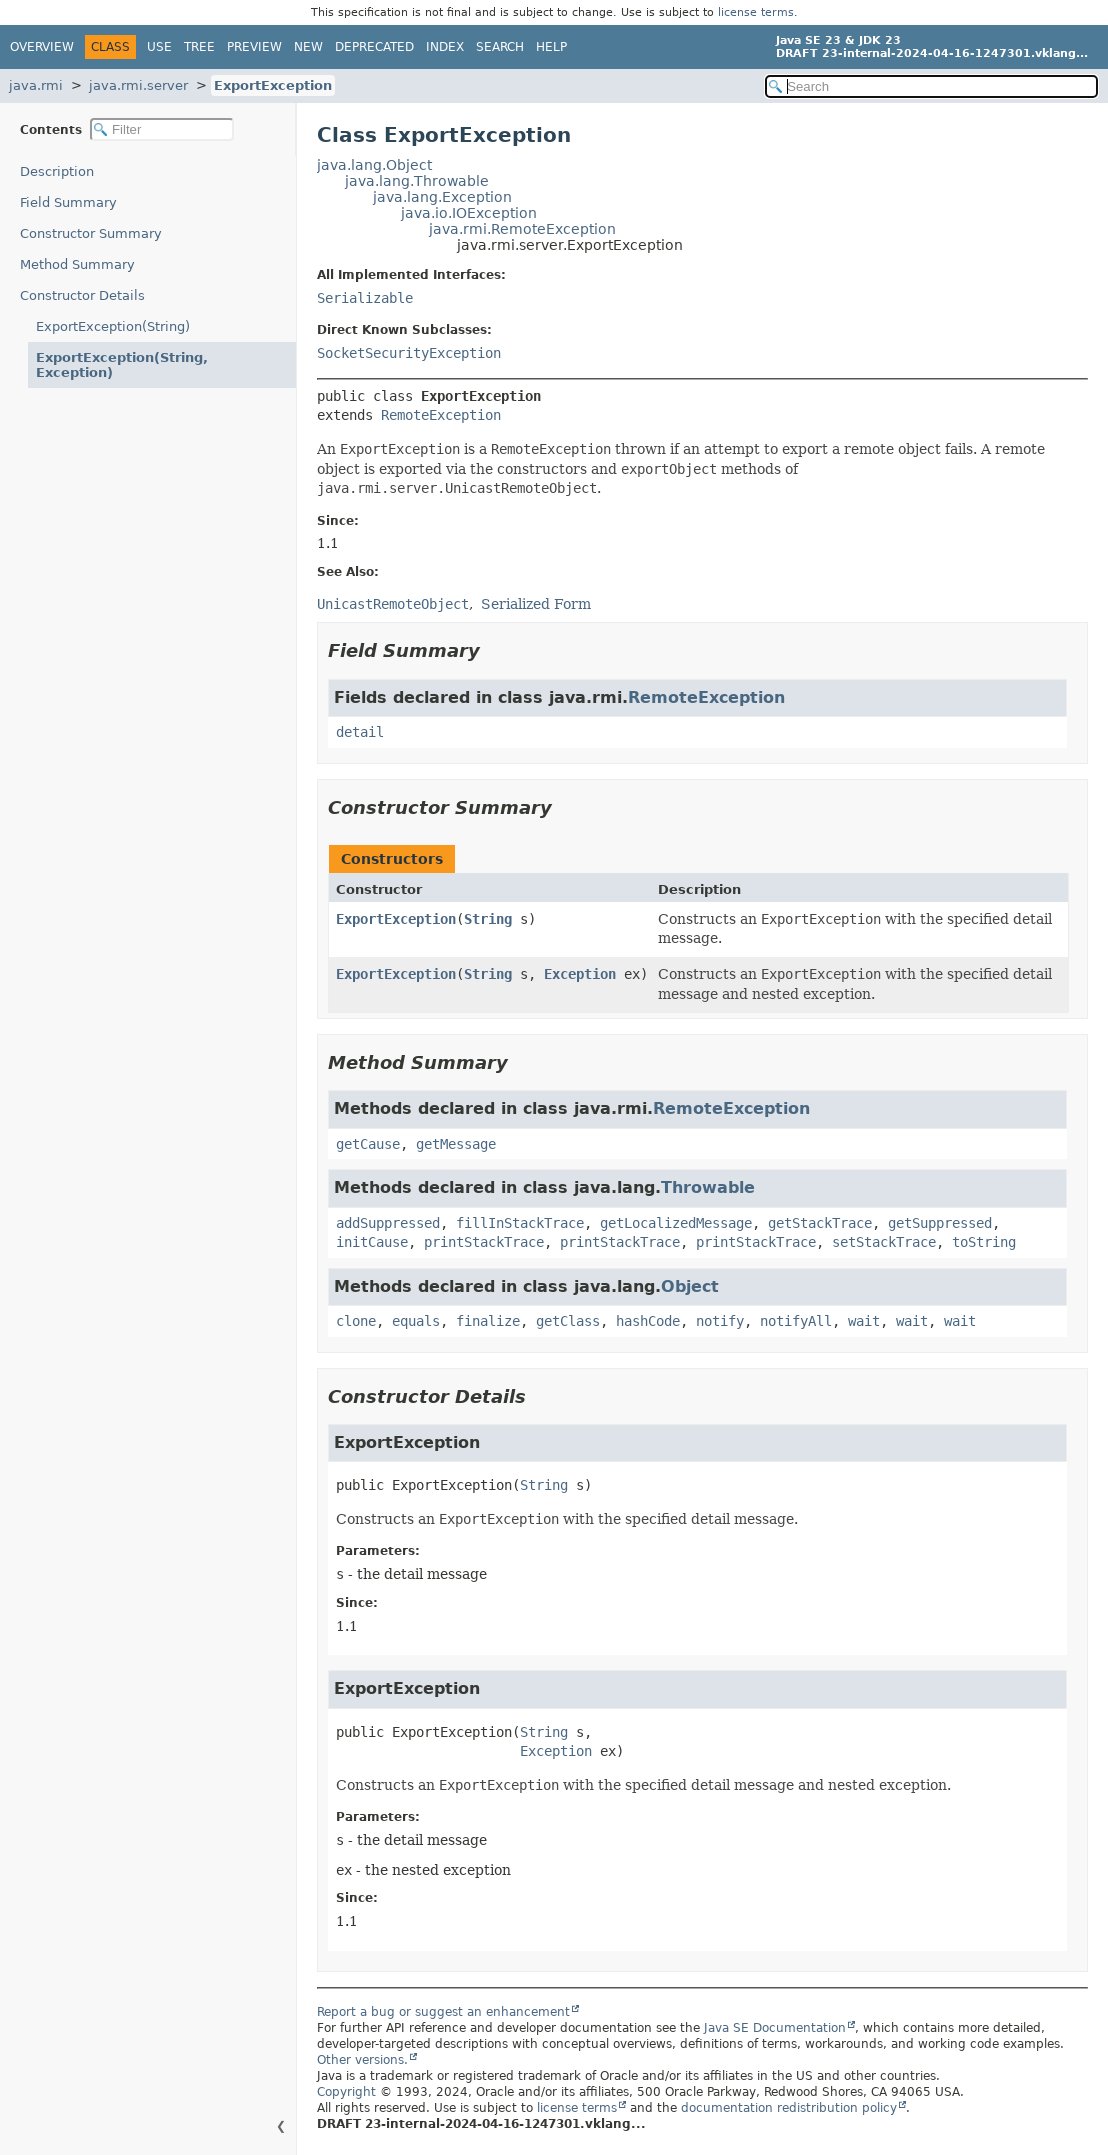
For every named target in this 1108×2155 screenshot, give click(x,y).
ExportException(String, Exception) (122, 365)
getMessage (456, 1144)
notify (720, 1321)
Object (690, 1286)
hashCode (648, 1321)
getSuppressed (940, 1223)
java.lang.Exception (442, 197)
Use (159, 47)
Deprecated (374, 47)
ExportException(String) (113, 326)
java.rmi (36, 85)
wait (864, 1321)
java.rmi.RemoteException (522, 229)
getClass (568, 1321)
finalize (488, 1321)
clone (356, 1321)
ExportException (273, 85)
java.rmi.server (138, 85)
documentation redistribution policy (789, 2108)
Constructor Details (82, 295)
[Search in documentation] (931, 86)
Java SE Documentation (775, 2028)
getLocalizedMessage (676, 1223)
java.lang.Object (374, 165)
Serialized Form (536, 604)
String (488, 919)
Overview (42, 47)
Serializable (365, 298)
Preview (254, 47)
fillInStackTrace (520, 1223)
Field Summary (68, 202)
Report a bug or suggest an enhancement (443, 2012)
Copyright (346, 2092)
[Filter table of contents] (162, 129)
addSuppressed (388, 1223)
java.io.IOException (469, 213)
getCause (368, 1144)
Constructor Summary (91, 233)
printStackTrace (484, 1242)
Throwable (708, 1187)
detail (360, 732)
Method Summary (77, 264)
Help (551, 47)
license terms (756, 12)
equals (416, 1321)
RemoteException (441, 415)
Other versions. (362, 2060)
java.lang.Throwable (417, 181)
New (308, 47)
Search (500, 47)
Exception (580, 974)
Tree (199, 47)
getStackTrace (820, 1223)
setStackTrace (884, 1242)
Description (57, 171)
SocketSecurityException (409, 353)
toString (984, 1242)
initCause (372, 1242)
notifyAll (796, 1321)
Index (445, 47)
